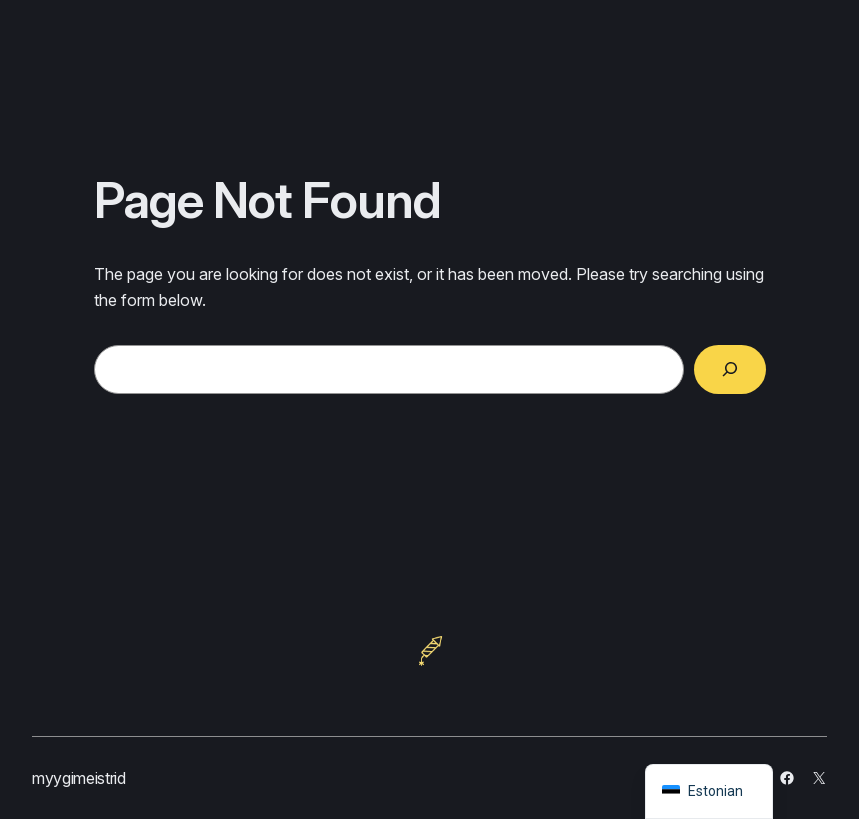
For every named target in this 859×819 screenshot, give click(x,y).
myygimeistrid (79, 778)
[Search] (729, 370)
